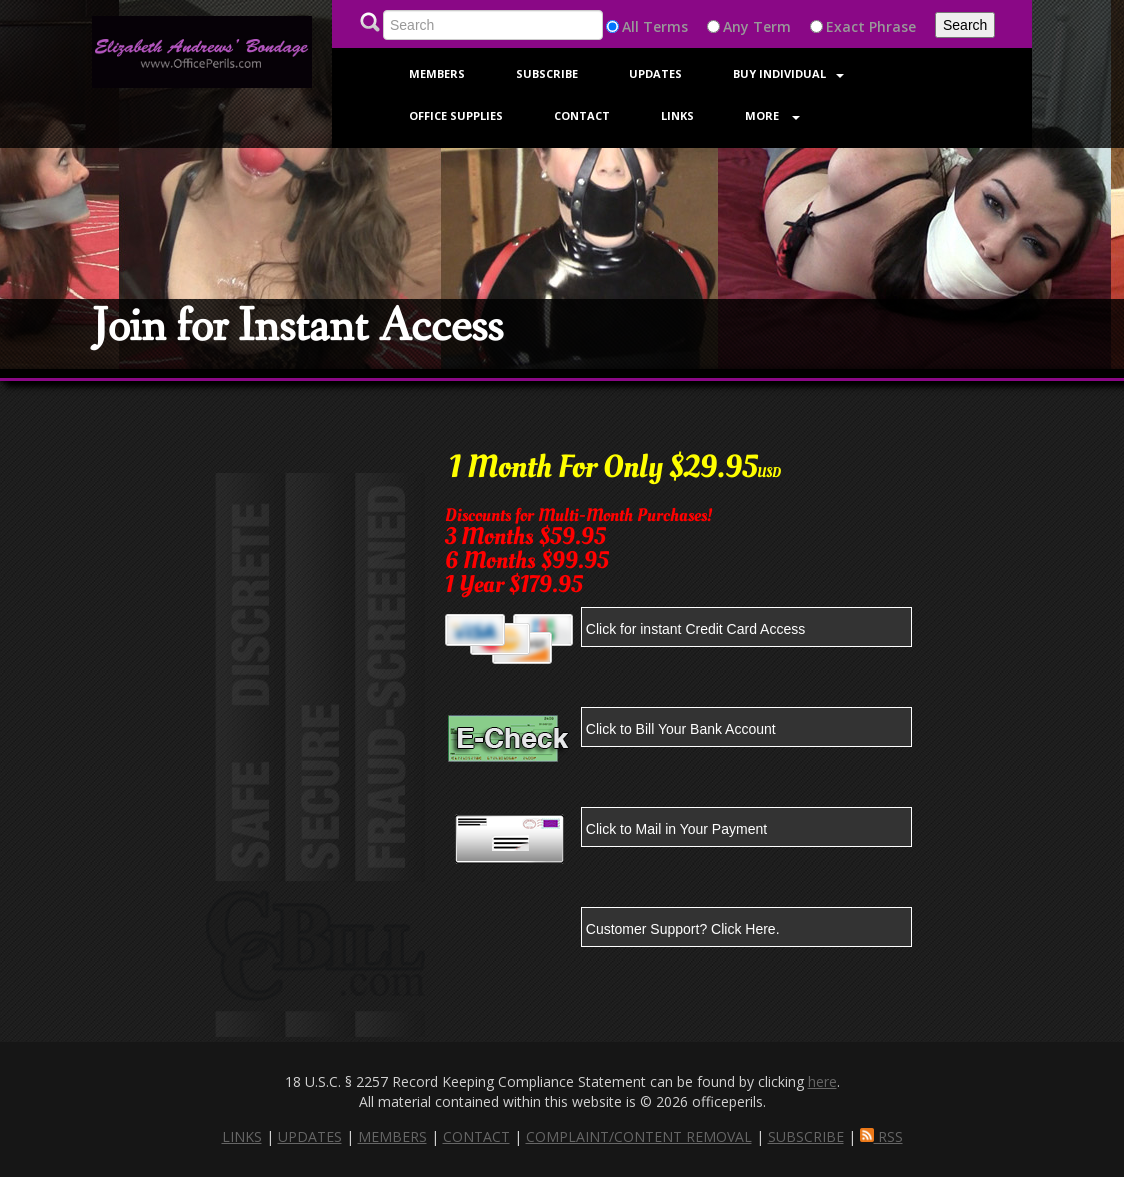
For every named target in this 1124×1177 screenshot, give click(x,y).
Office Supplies (456, 115)
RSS (881, 1136)
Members (437, 73)
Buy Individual (788, 73)
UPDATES (310, 1136)
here (822, 1081)
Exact (845, 26)
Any (736, 26)
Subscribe (547, 73)
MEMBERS (392, 1136)
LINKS (242, 1136)
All (630, 26)
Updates (655, 73)
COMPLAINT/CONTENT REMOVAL (639, 1136)
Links (677, 115)
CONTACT (476, 1136)
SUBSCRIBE (806, 1136)
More (772, 115)
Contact (582, 115)
